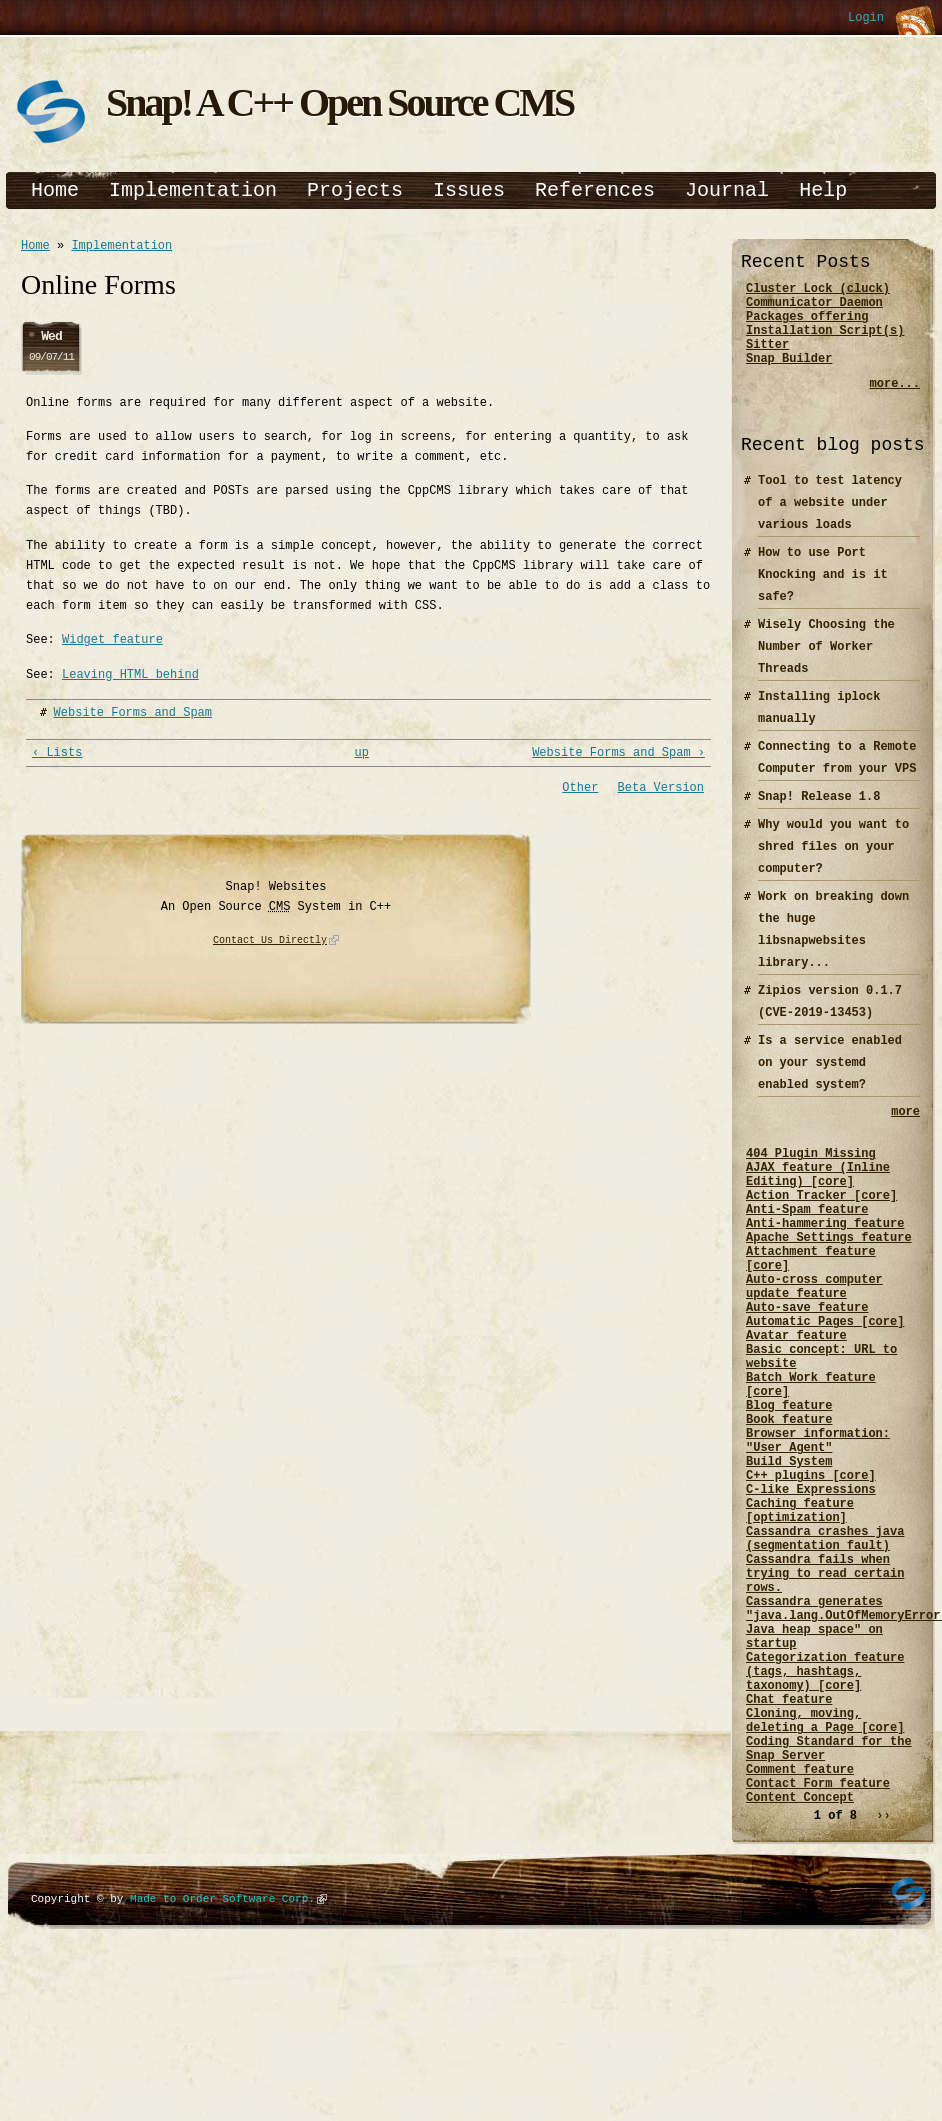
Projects (355, 190)
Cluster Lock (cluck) (818, 290)
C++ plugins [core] (811, 1567)
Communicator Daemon (814, 307)
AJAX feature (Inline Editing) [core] (818, 1202)
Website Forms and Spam (133, 715)
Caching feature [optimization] (800, 1610)
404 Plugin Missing (811, 1176)
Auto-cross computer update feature (814, 1338)
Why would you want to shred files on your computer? (833, 864)
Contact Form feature (818, 1941)
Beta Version (661, 793)
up (362, 757)
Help (823, 190)
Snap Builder (789, 375)
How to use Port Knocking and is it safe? (823, 592)
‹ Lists (57, 757)
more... (895, 401)
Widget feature (112, 642)
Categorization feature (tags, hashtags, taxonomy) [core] (825, 1805)
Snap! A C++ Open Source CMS (339, 102)
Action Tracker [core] (821, 1227)
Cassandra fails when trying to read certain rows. (825, 1686)
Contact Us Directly (270, 947)
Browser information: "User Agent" (818, 1525)
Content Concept (800, 1958)
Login (866, 18)
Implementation (193, 190)
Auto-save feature (807, 1363)
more (905, 1131)
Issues (469, 190)
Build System (789, 1550)
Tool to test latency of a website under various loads (830, 520)
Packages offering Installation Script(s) (825, 333)
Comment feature (800, 1924)
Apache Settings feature (829, 1278)
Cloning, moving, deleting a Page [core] (825, 1865)
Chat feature (789, 1839)
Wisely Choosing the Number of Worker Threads (826, 664)
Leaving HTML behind (130, 677)
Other (580, 793)
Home (55, 190)
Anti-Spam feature (807, 1244)
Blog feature (789, 1482)
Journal (727, 190)
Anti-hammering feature (825, 1261)
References (595, 190)
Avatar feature (796, 1397)
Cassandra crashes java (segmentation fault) (825, 1644)
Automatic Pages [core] (825, 1380)
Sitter (767, 358)
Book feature (789, 1499)
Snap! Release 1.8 (819, 814)
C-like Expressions (811, 1584)
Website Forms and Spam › (618, 757)
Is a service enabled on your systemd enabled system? (830, 1080)
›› (883, 1977)
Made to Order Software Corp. (222, 2060)
